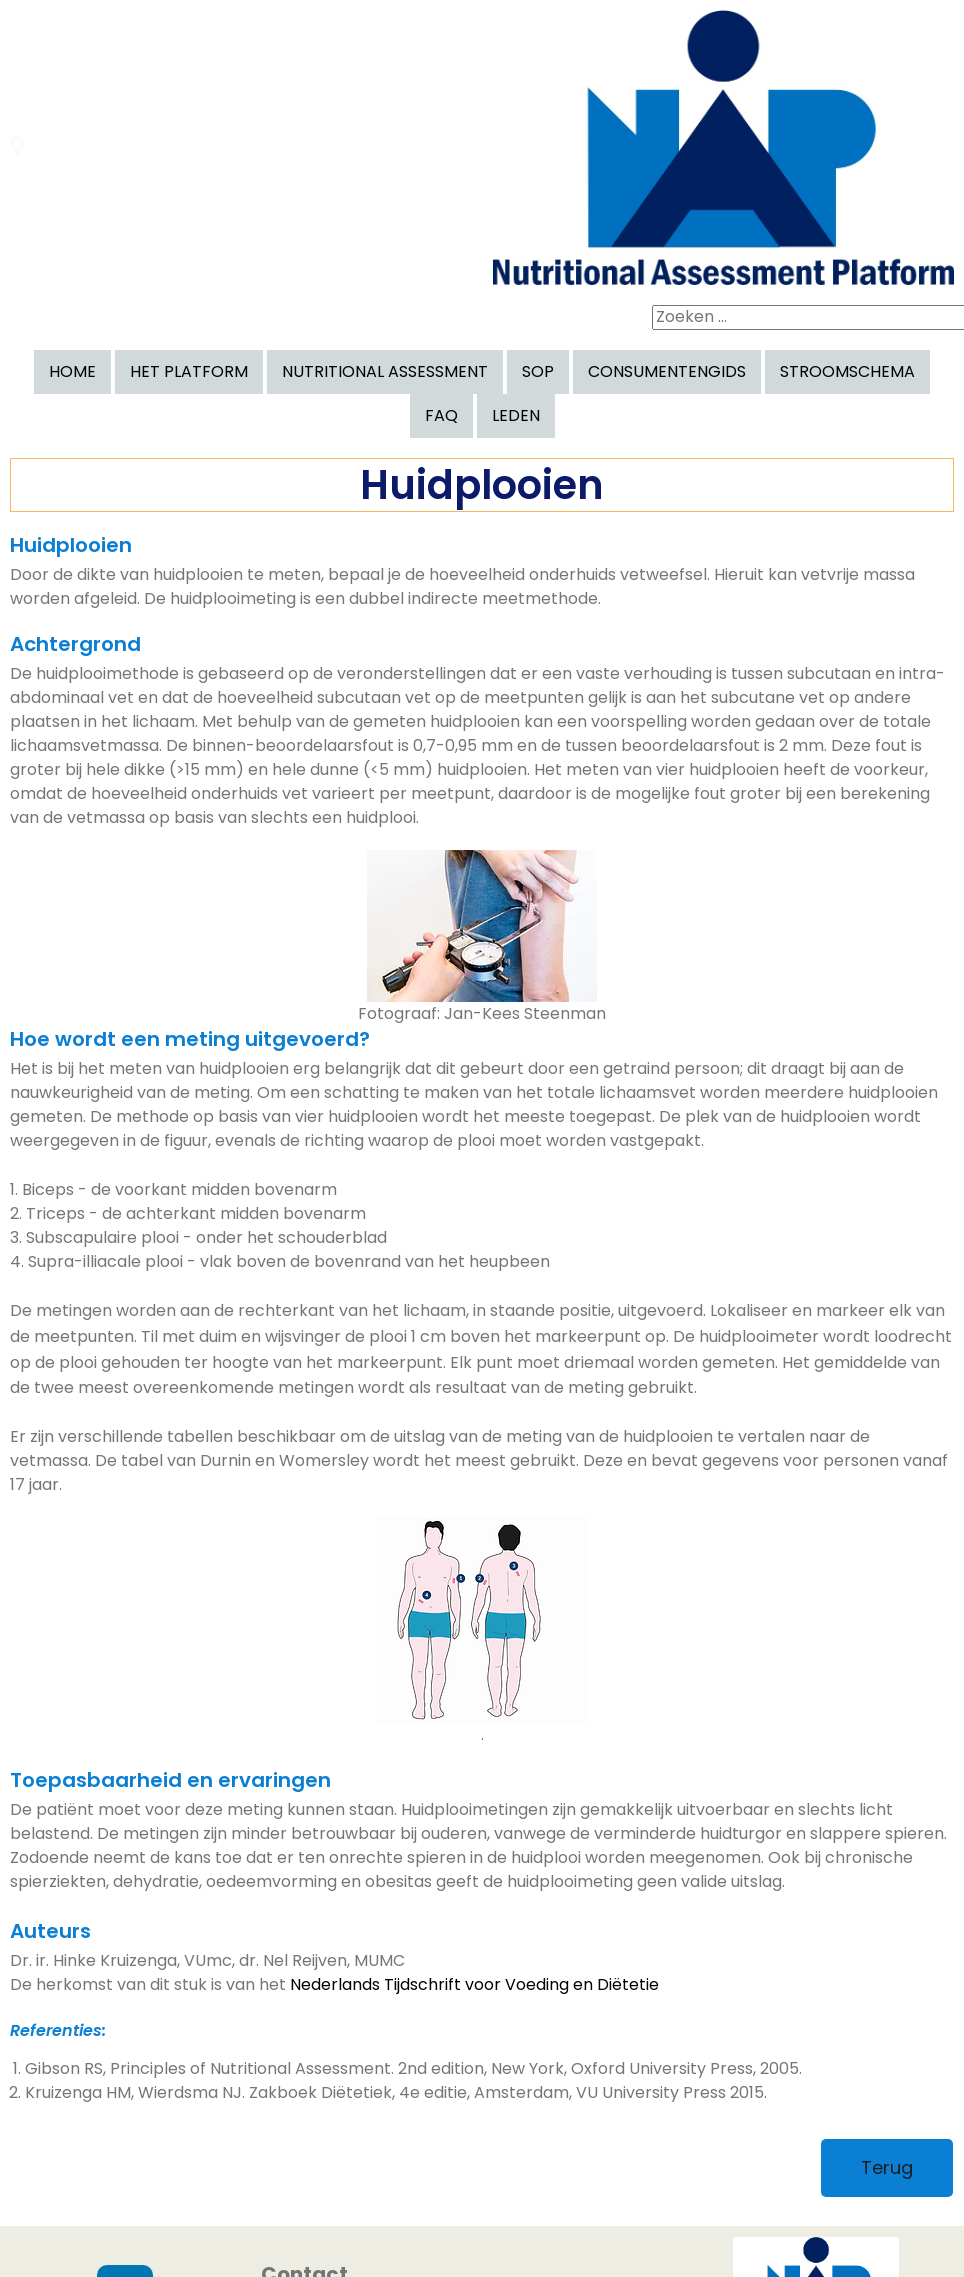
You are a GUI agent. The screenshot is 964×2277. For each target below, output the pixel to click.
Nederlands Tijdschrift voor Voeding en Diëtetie (474, 1844)
